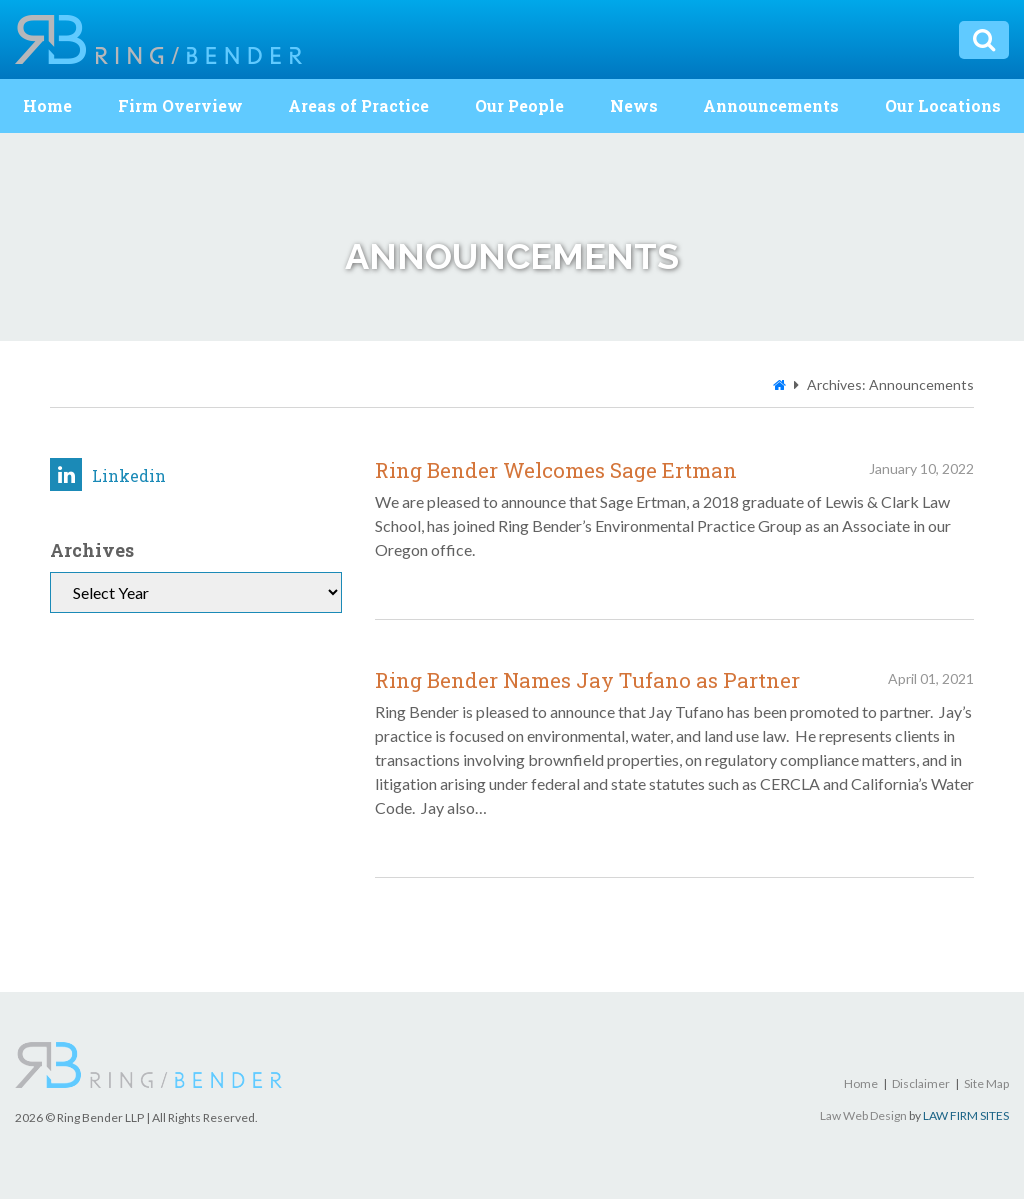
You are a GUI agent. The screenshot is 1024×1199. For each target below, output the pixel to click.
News (634, 105)
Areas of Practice (358, 105)
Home (47, 105)
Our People (519, 105)
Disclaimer (921, 1083)
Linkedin (108, 474)
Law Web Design (863, 1115)
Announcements (771, 105)
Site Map (986, 1083)
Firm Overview (180, 105)
